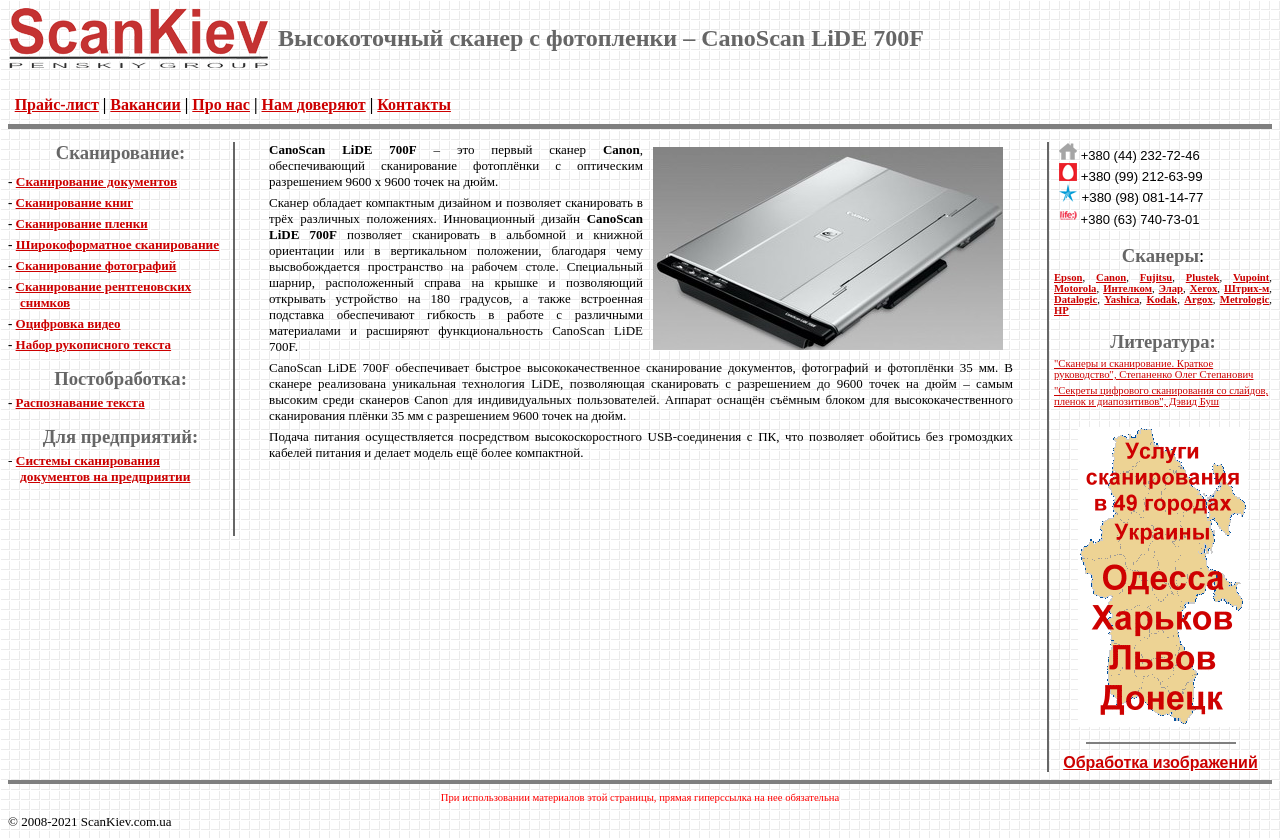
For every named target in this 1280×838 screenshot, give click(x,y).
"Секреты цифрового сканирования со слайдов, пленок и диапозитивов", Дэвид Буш (1161, 396)
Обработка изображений (1160, 762)
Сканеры (1160, 255)
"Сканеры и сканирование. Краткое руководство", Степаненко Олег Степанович (1153, 369)
